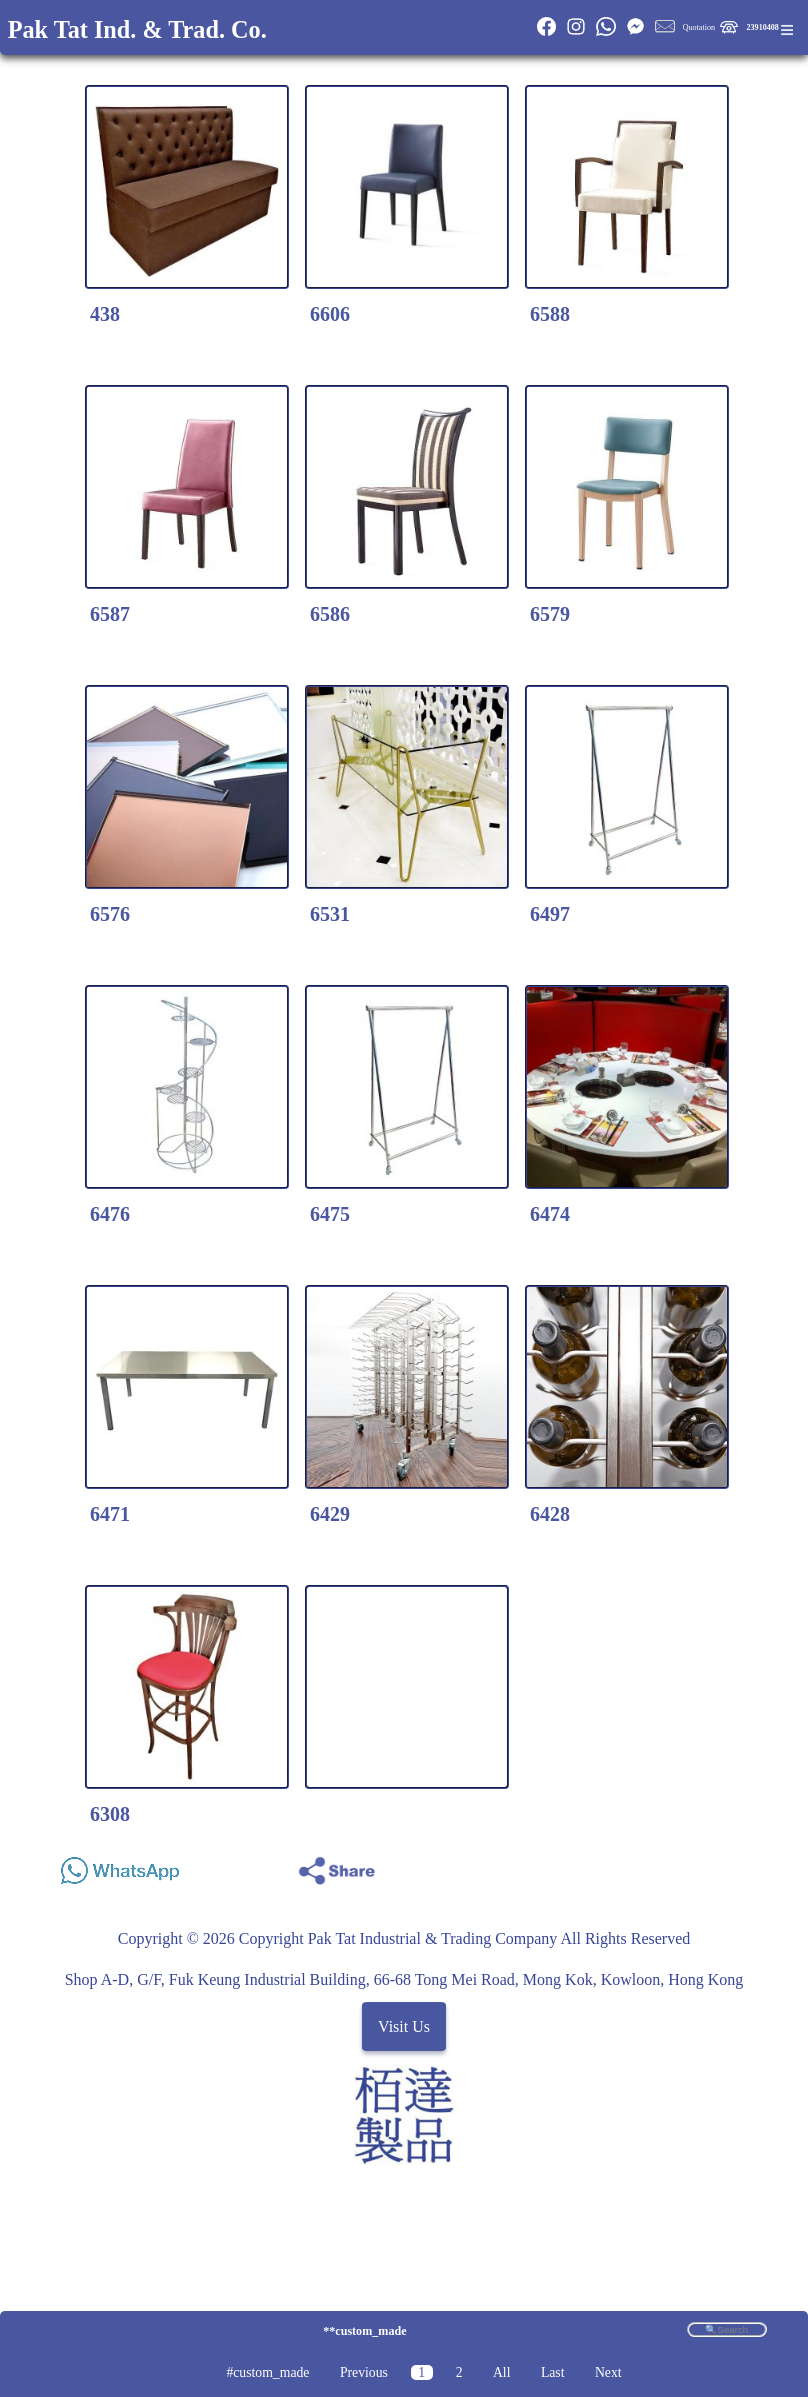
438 (105, 314)
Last (553, 2372)
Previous (364, 2372)
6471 (110, 1514)
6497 (550, 914)
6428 (550, 1514)
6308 (110, 1814)
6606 (330, 314)
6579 (550, 614)
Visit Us (404, 2026)
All (502, 2372)
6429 (330, 1514)
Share (749, 1865)
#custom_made (267, 2372)
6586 (330, 614)
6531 (330, 914)
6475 (330, 1214)
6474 (550, 1214)
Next (608, 2372)
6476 (110, 1214)
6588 (550, 314)
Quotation (699, 27)
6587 (110, 614)
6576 (110, 914)
